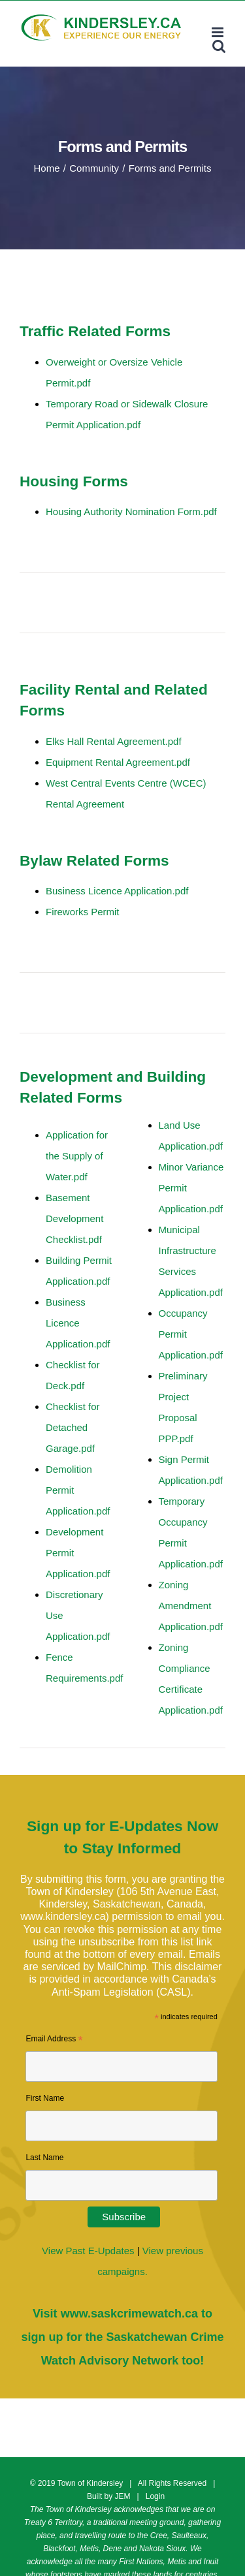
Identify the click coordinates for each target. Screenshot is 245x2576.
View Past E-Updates (88, 2250)
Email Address (53, 2040)
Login (155, 2496)
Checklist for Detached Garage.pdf (73, 1427)
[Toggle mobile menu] (218, 32)
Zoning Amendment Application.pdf (191, 1605)
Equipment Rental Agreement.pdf (118, 762)
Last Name (44, 2157)
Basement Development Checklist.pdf (74, 1218)
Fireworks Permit (83, 911)
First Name (44, 2098)
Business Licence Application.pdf (78, 1322)
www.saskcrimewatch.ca (129, 2313)
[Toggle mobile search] (218, 46)
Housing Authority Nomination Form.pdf (131, 511)
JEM (123, 2496)
